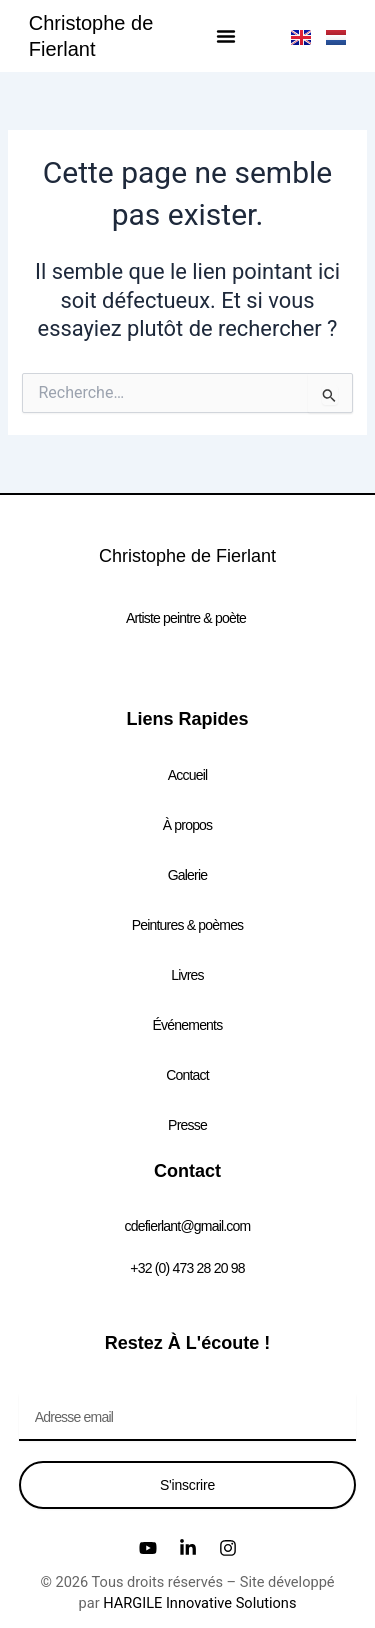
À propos (188, 825)
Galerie (188, 875)
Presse (187, 1125)
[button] (226, 36)
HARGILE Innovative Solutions (199, 1603)
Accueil (188, 775)
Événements (188, 1025)
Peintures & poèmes (188, 925)
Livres (187, 975)
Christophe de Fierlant (187, 556)
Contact (187, 1075)
